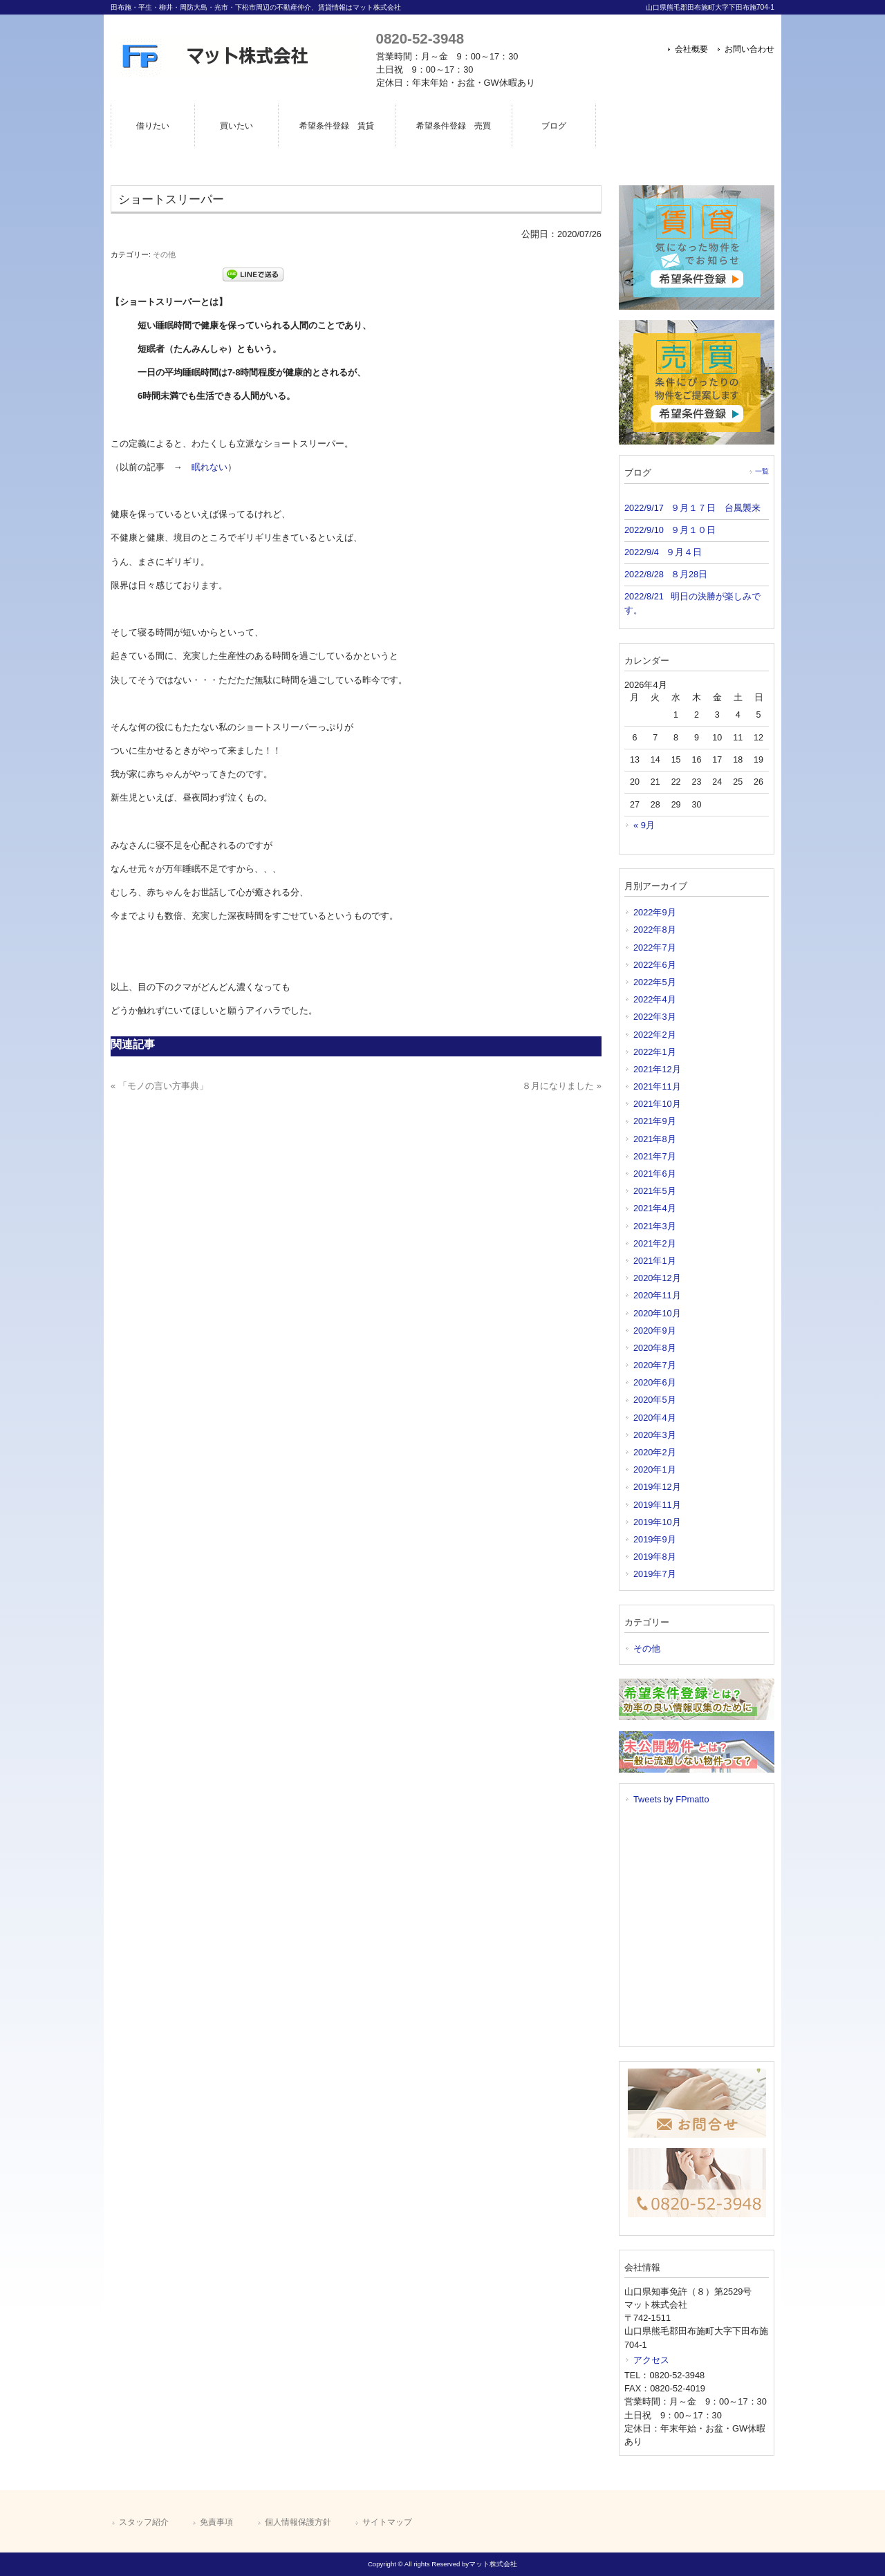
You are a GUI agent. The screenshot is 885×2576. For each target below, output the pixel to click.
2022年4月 (654, 999)
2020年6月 (654, 1382)
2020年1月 (654, 1469)
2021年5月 (654, 1191)
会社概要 (691, 49)
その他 (164, 254)
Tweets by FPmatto (671, 1799)
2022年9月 (654, 912)
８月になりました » (562, 1086)
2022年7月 (654, 947)
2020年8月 (654, 1348)
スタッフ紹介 (144, 2522)
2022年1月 (654, 1052)
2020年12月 (657, 1278)
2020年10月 (657, 1313)
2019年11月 (657, 1505)
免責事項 (216, 2522)
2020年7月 (654, 1365)
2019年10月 (657, 1522)
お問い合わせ (749, 49)
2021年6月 (654, 1173)
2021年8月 (654, 1139)
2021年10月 (657, 1104)
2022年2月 (654, 1034)
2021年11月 (657, 1086)
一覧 (762, 471)
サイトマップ (387, 2522)
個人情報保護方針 (298, 2522)
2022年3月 (654, 1016)
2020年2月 (654, 1452)
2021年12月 (657, 1069)
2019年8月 (654, 1556)
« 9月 (644, 825)
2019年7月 (654, 1574)
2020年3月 (654, 1435)
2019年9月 (654, 1539)
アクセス (651, 2360)
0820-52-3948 (420, 38)
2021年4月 (654, 1208)
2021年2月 (654, 1243)
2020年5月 (654, 1399)
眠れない (209, 467)
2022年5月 (654, 982)
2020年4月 (654, 1417)
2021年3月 (654, 1226)
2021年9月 (654, 1121)
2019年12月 (657, 1487)
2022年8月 (654, 929)
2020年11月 (657, 1295)
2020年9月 (654, 1330)
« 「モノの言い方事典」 (159, 1086)
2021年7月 (654, 1156)
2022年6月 (654, 965)
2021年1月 (654, 1261)
